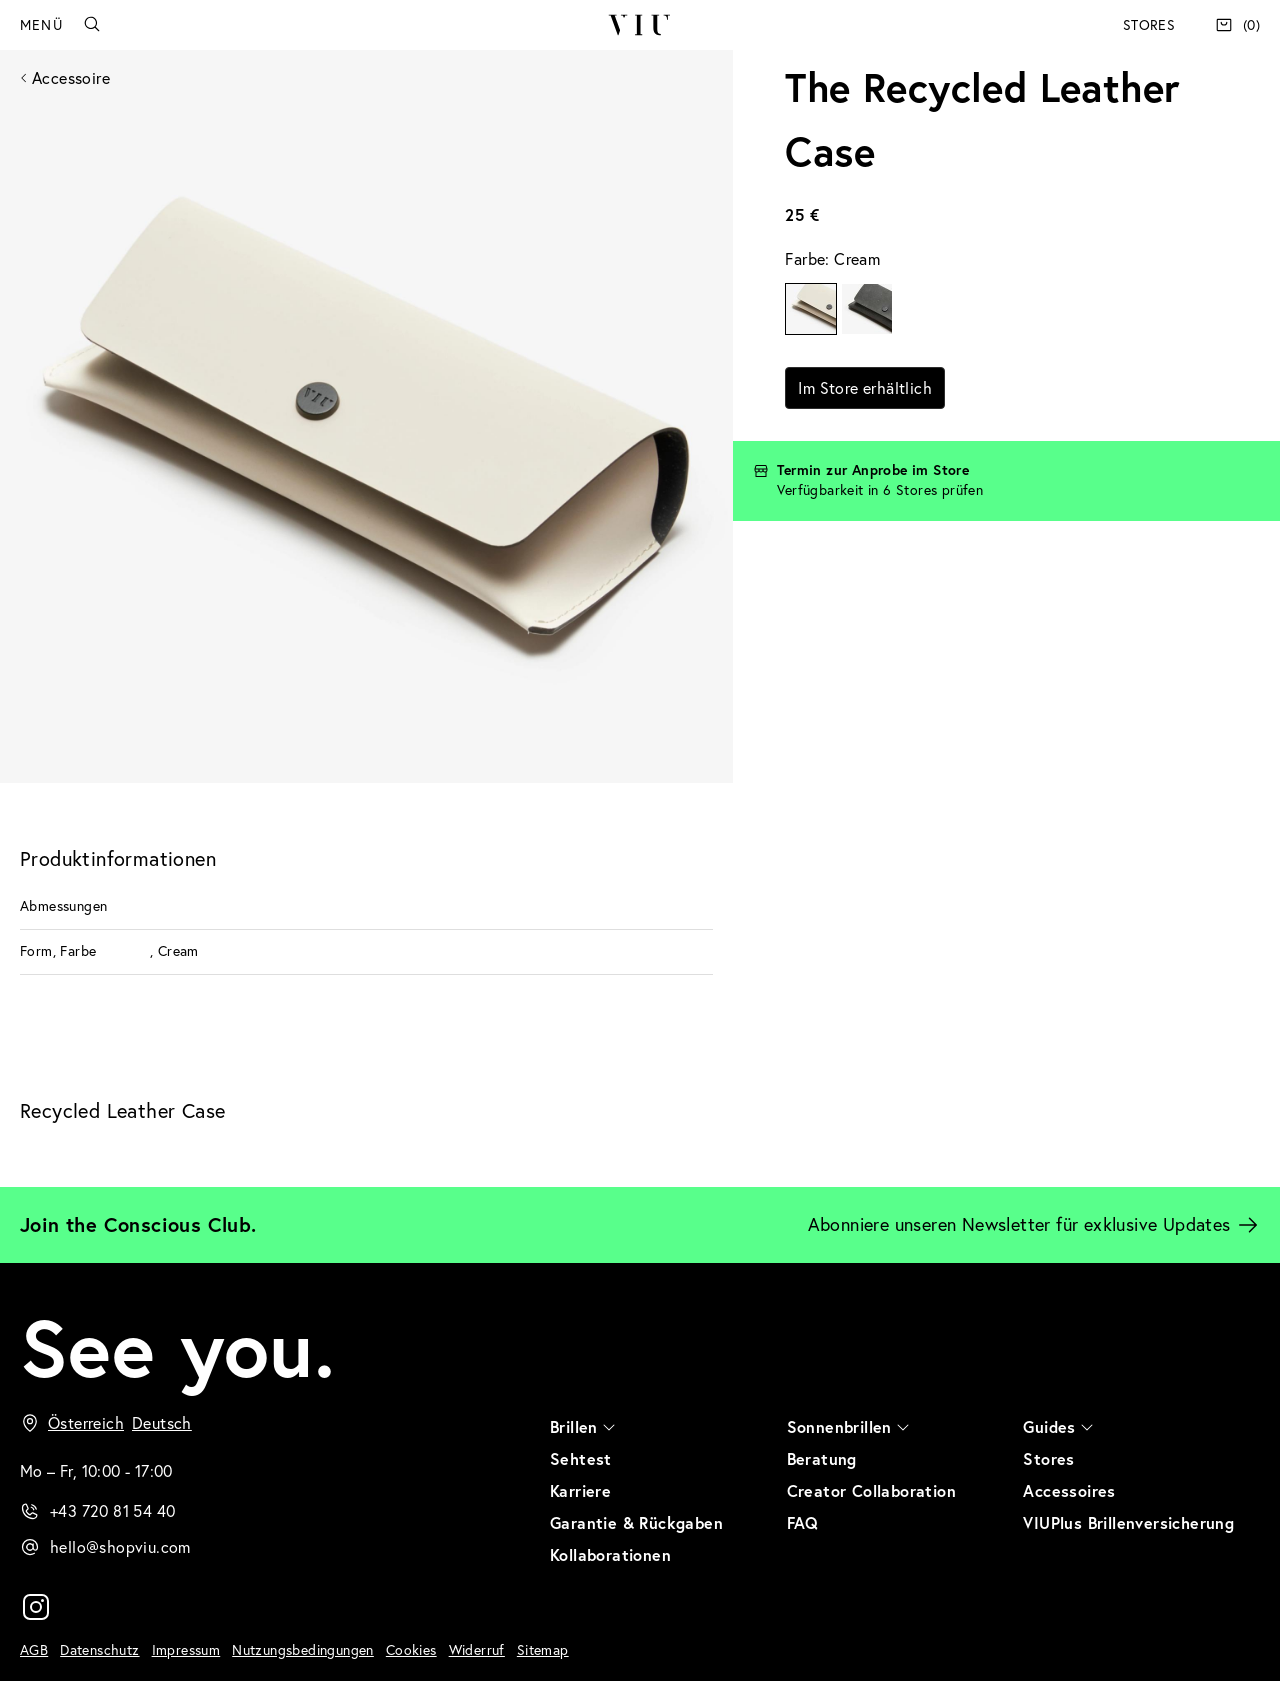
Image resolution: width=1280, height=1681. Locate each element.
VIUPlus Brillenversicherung (1128, 1522)
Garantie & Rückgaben (636, 1522)
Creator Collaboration (871, 1490)
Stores (1149, 25)
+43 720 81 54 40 (112, 1511)
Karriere (580, 1490)
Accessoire (71, 78)
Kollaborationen (610, 1554)
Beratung (822, 1458)
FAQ (803, 1522)
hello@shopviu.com (120, 1547)
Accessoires (1069, 1490)
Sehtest (581, 1458)
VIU (639, 25)
